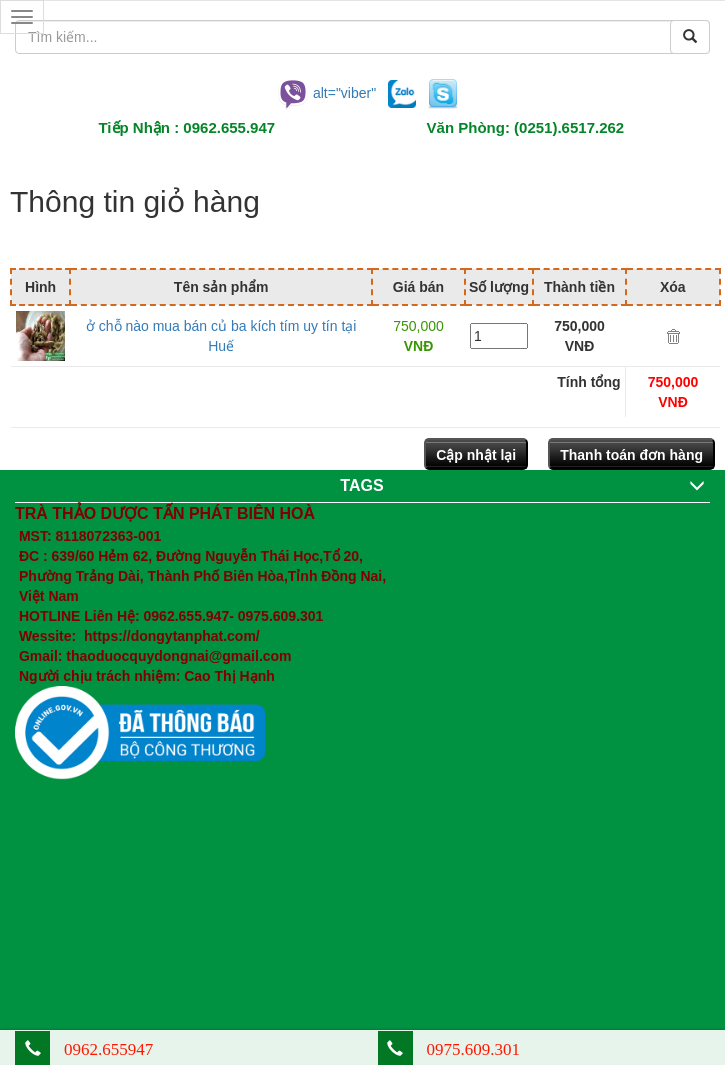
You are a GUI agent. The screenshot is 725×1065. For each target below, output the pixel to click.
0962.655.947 (229, 127)
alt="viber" (326, 92)
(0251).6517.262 (569, 127)
